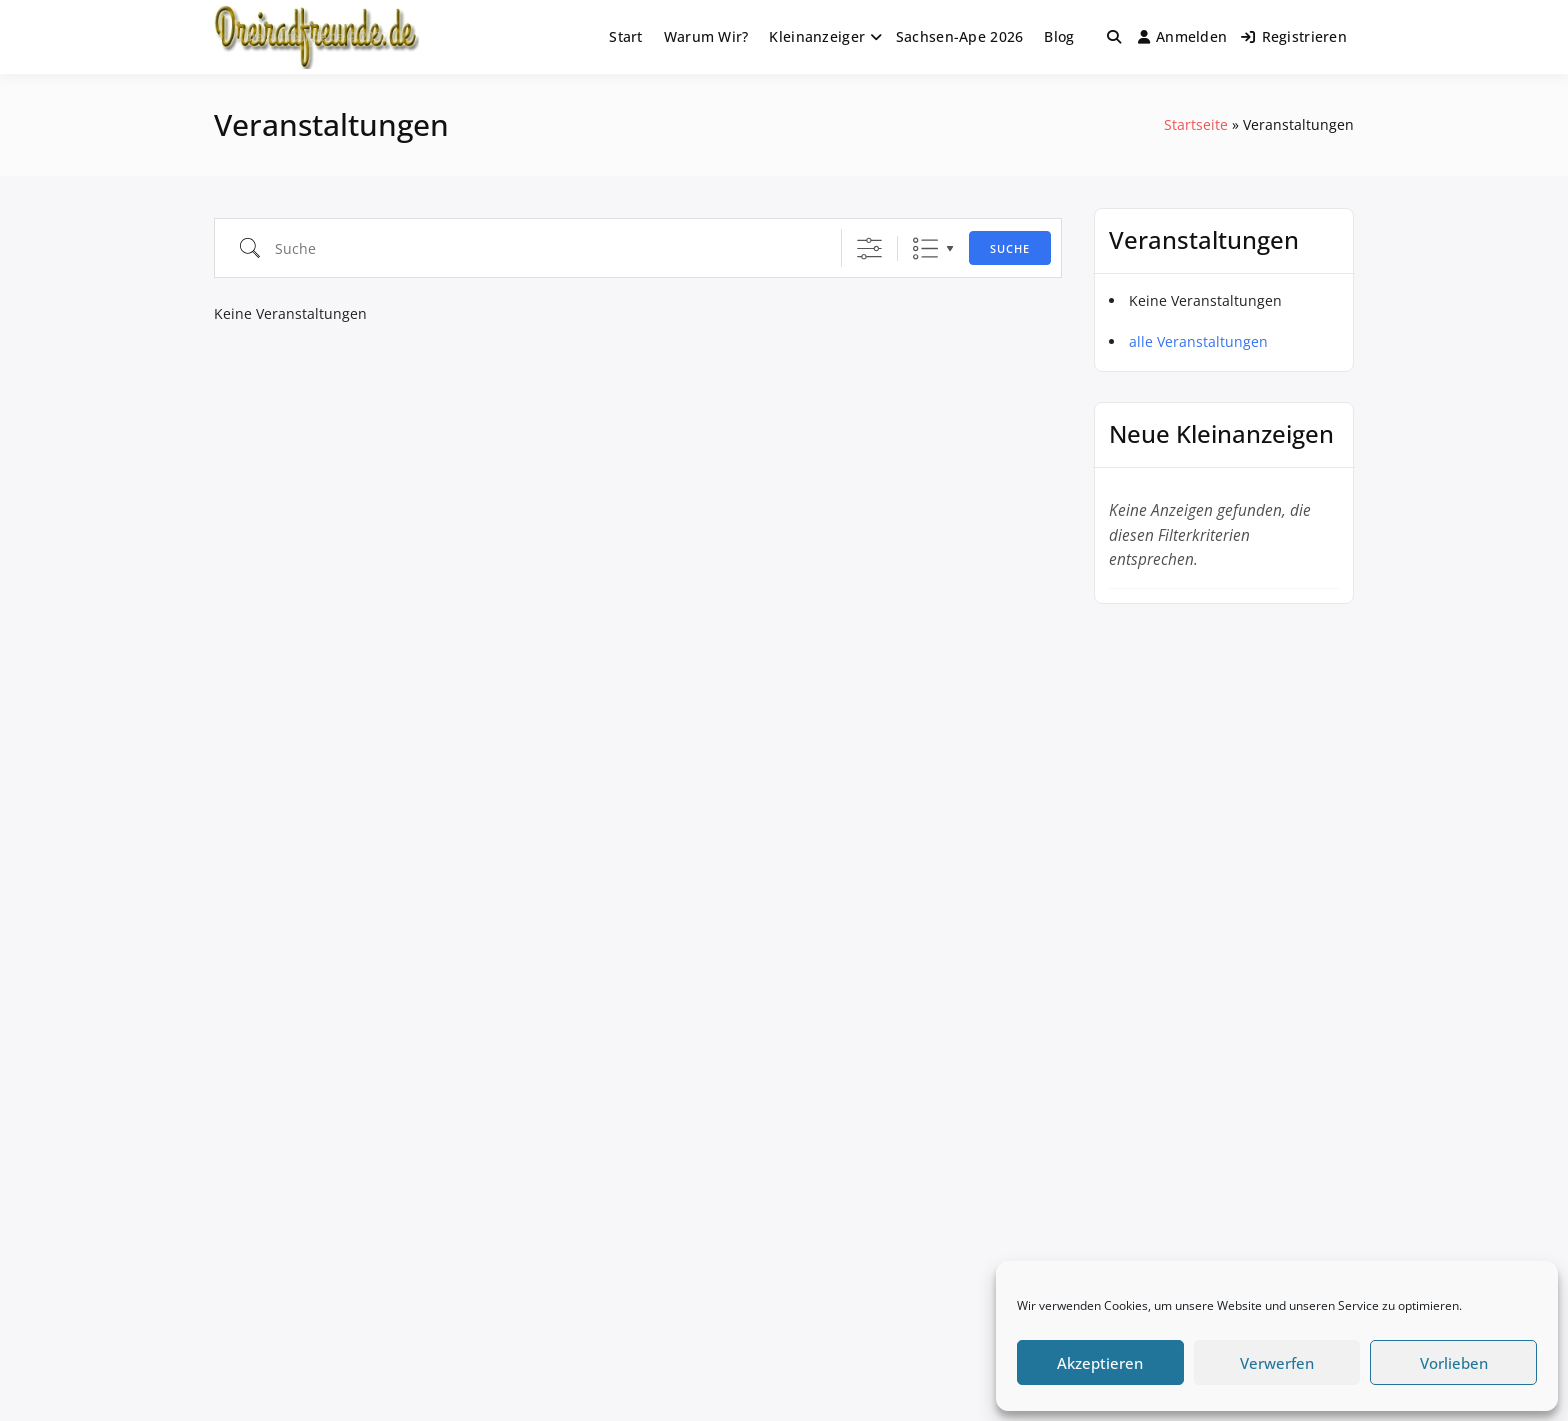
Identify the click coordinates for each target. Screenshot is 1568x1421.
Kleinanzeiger (817, 36)
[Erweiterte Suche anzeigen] (869, 248)
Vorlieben (1454, 1363)
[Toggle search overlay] (1114, 37)
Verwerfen (1277, 1363)
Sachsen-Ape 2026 (959, 36)
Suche (1010, 248)
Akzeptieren (1100, 1363)
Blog (1059, 36)
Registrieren (1294, 36)
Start (625, 36)
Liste (925, 248)
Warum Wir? (706, 36)
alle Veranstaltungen (1198, 341)
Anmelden (1183, 36)
